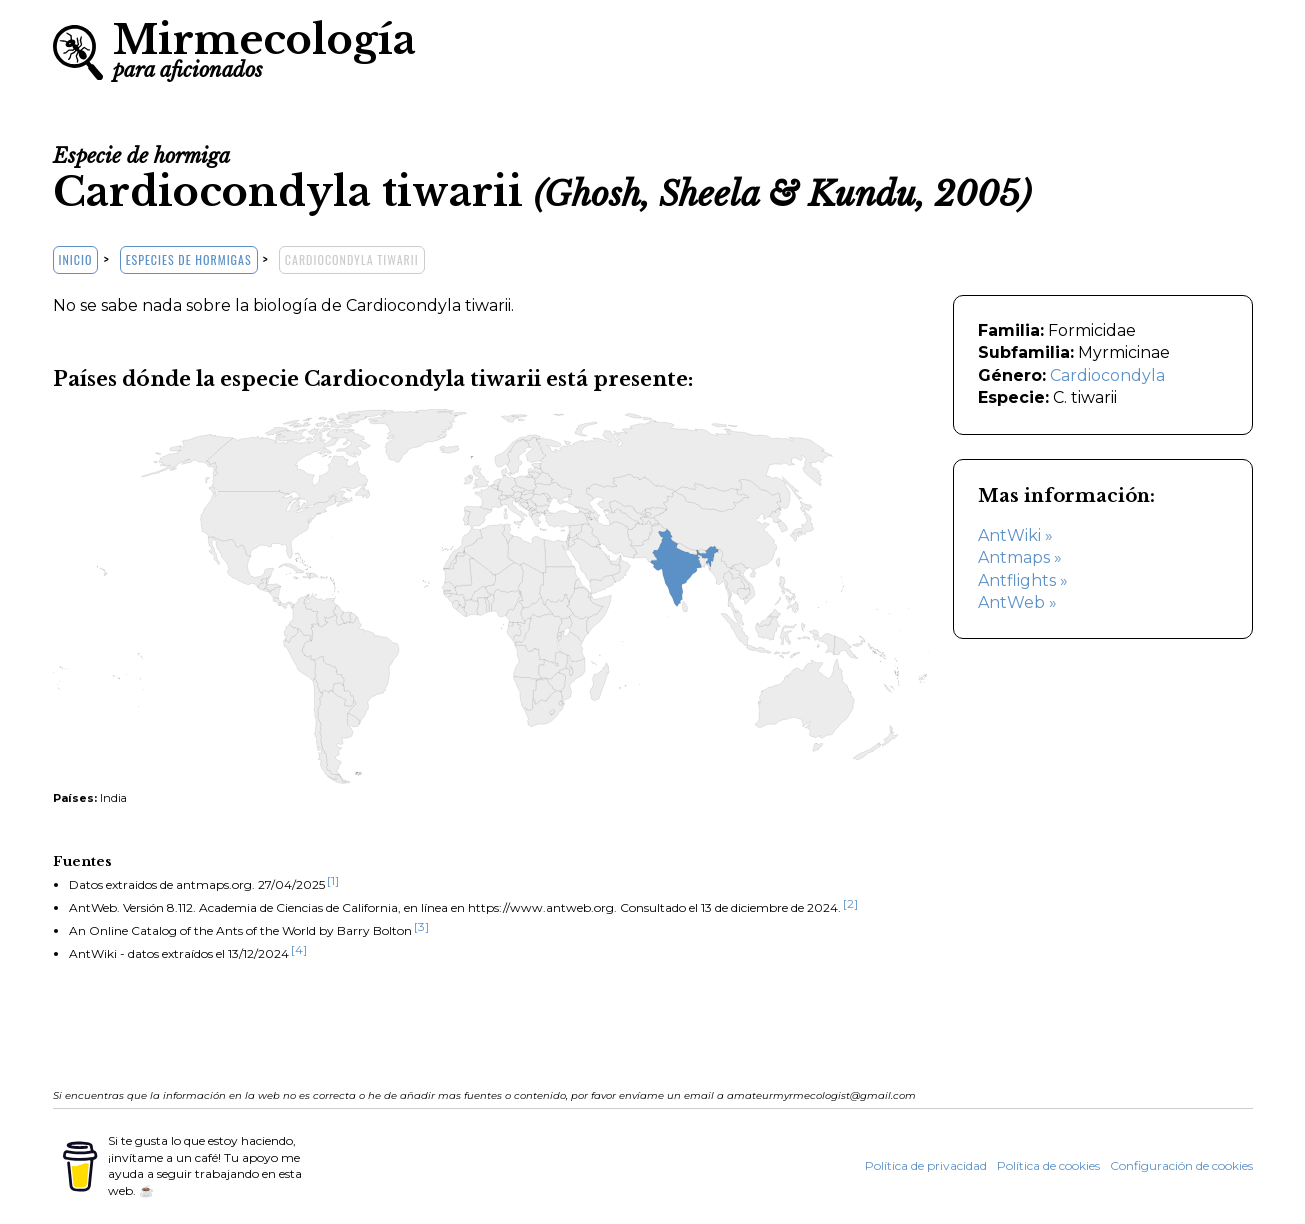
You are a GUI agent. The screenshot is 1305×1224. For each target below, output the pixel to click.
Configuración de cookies (1181, 1165)
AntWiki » (1015, 535)
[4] (299, 949)
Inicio (76, 259)
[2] (850, 903)
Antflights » (1023, 580)
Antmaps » (1020, 557)
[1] (333, 880)
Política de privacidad (926, 1165)
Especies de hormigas (189, 259)
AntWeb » (1017, 602)
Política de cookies (1048, 1165)
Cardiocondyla (1107, 375)
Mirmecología (264, 47)
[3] (421, 926)
